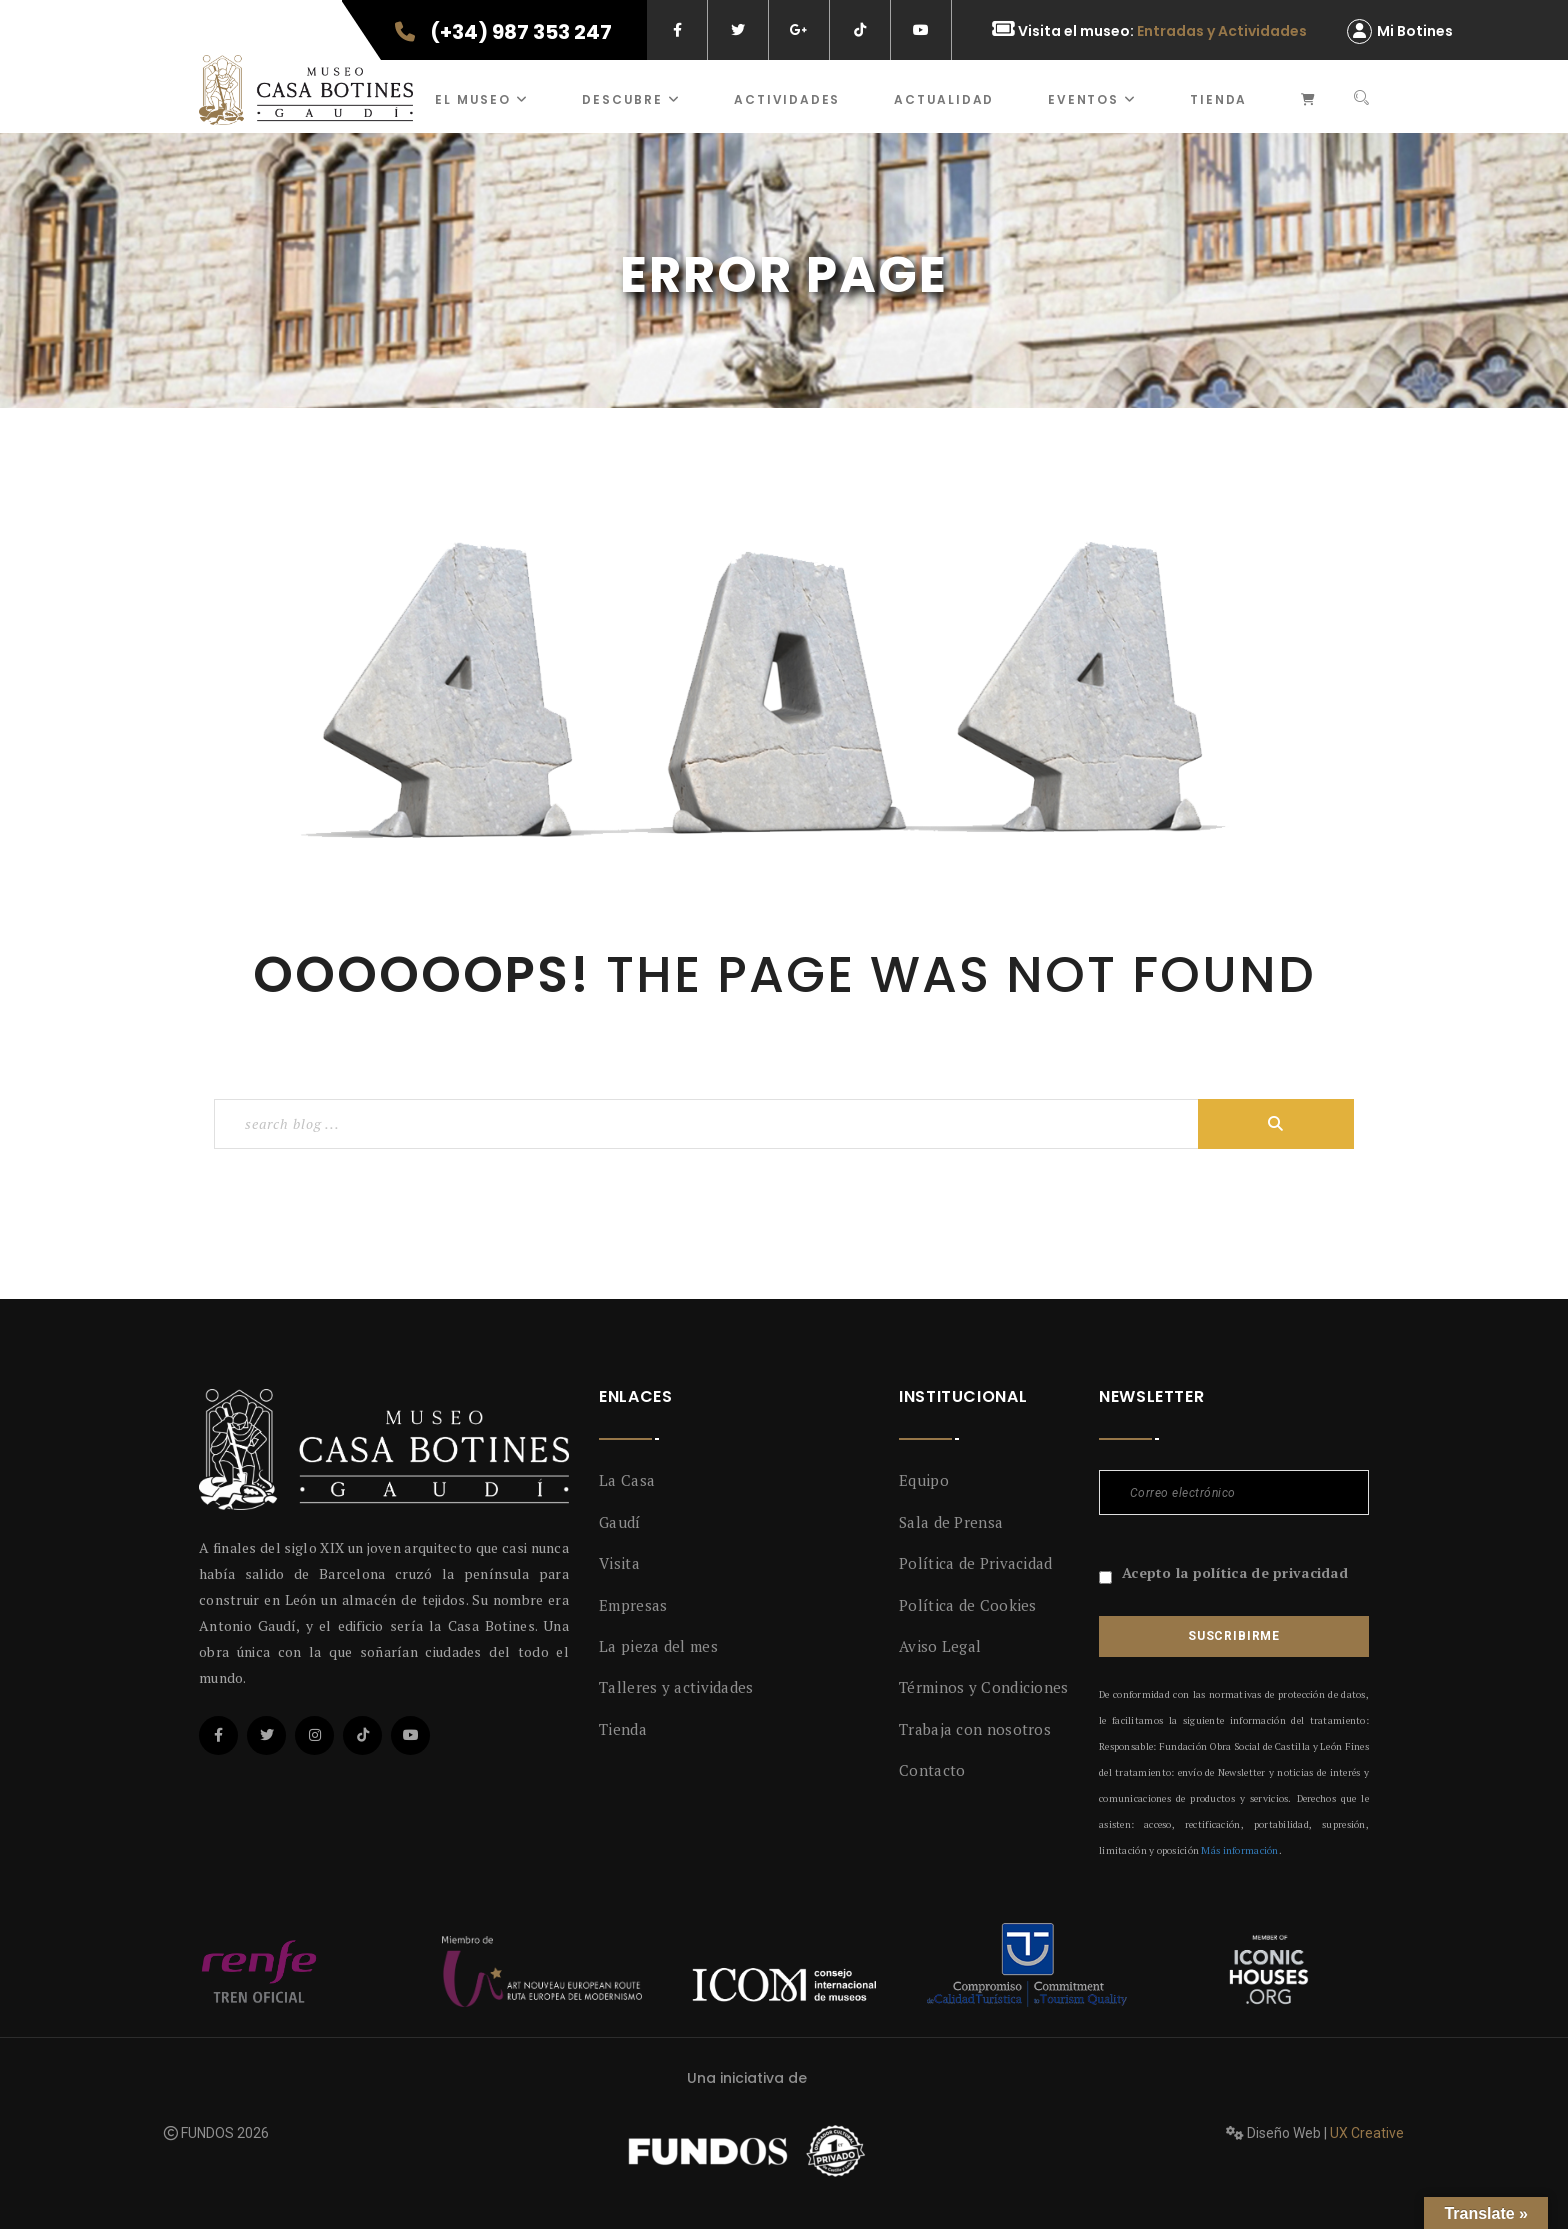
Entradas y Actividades (1222, 31)
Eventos (1092, 99)
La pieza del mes (658, 1646)
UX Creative (1367, 2133)
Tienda (1218, 99)
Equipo (924, 1480)
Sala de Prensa (951, 1522)
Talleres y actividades (676, 1687)
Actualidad (944, 99)
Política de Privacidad (976, 1563)
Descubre (631, 99)
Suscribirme (1234, 1636)
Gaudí (620, 1522)
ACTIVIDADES (787, 99)
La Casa (627, 1480)
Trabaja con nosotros (975, 1729)
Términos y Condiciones (984, 1687)
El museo (481, 99)
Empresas (633, 1605)
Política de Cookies (968, 1605)
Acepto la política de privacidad (1235, 1572)
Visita (619, 1563)
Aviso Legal (940, 1646)
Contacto (932, 1770)
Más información (1239, 1850)
